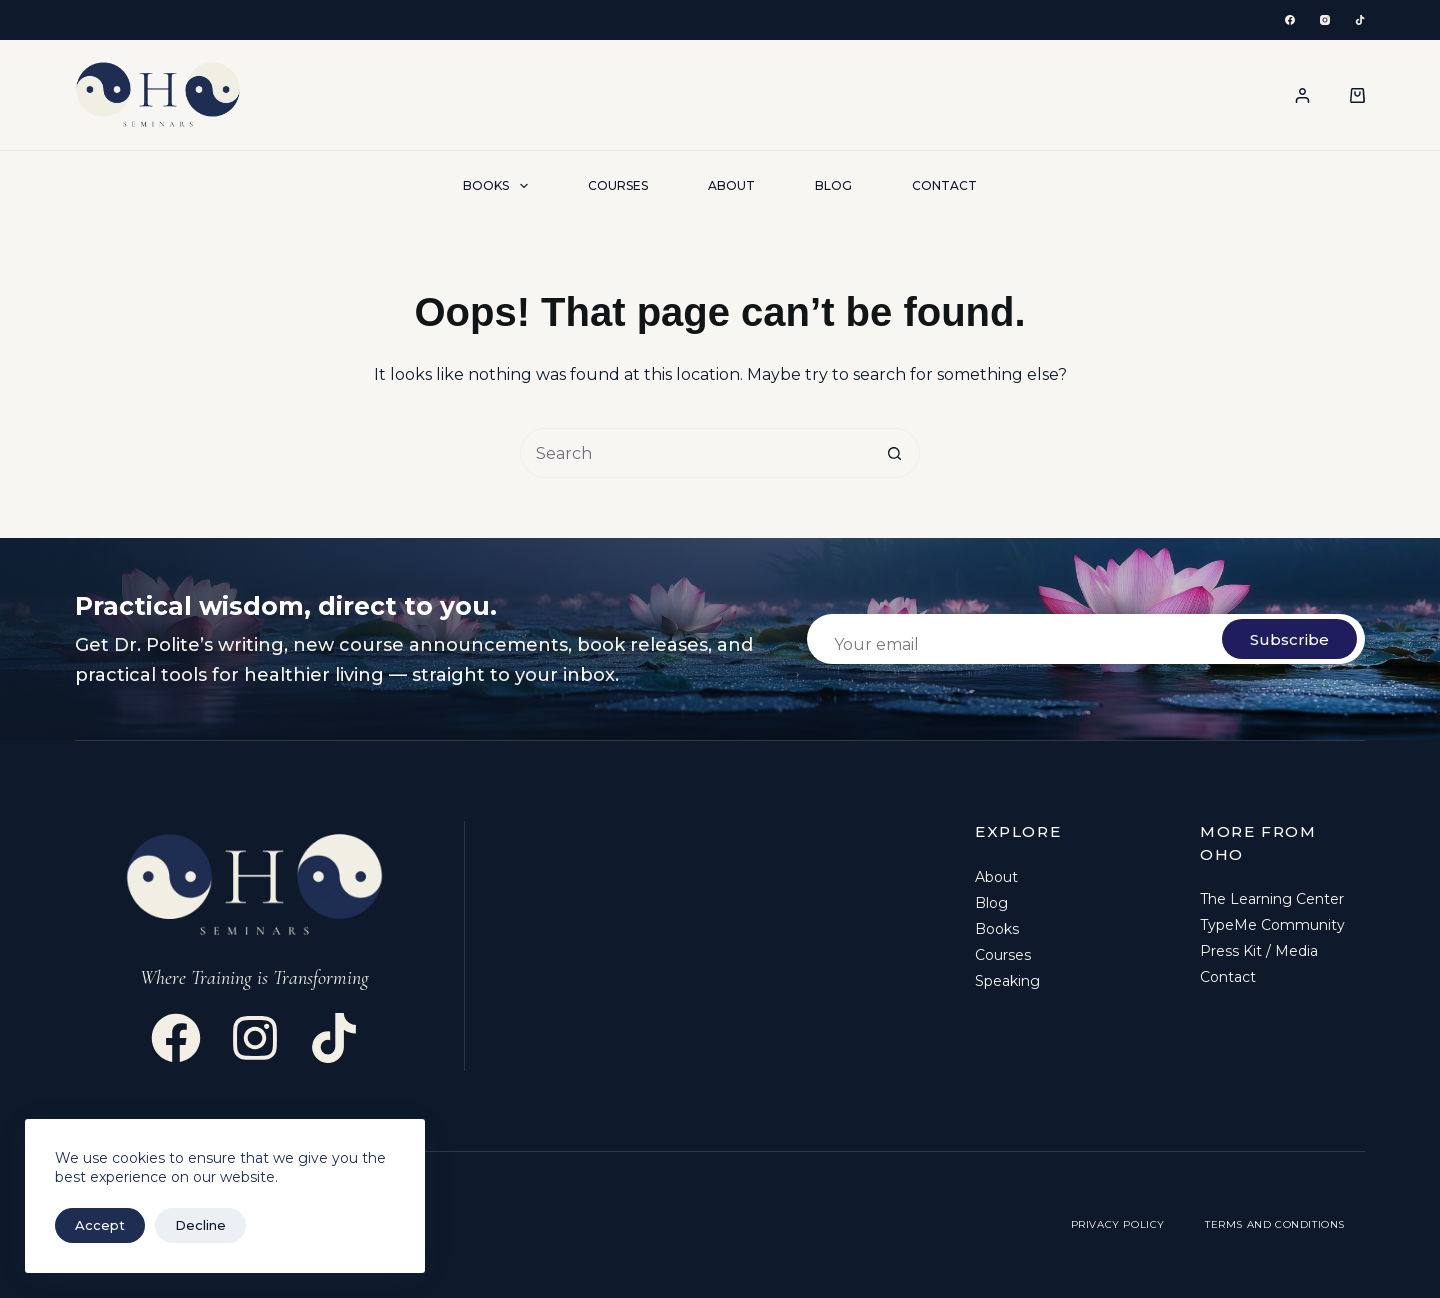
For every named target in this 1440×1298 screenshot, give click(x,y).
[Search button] (895, 453)
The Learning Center (1272, 899)
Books (499, 186)
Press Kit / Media (1259, 951)
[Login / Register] (1302, 95)
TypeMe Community (1272, 925)
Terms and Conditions (1275, 1224)
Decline (200, 1225)
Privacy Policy (1118, 1224)
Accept (100, 1225)
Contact (944, 185)
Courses (618, 185)
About (731, 185)
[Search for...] (695, 453)
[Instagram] (1325, 20)
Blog (833, 185)
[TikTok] (1360, 20)
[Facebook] (1290, 20)
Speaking (1007, 981)
